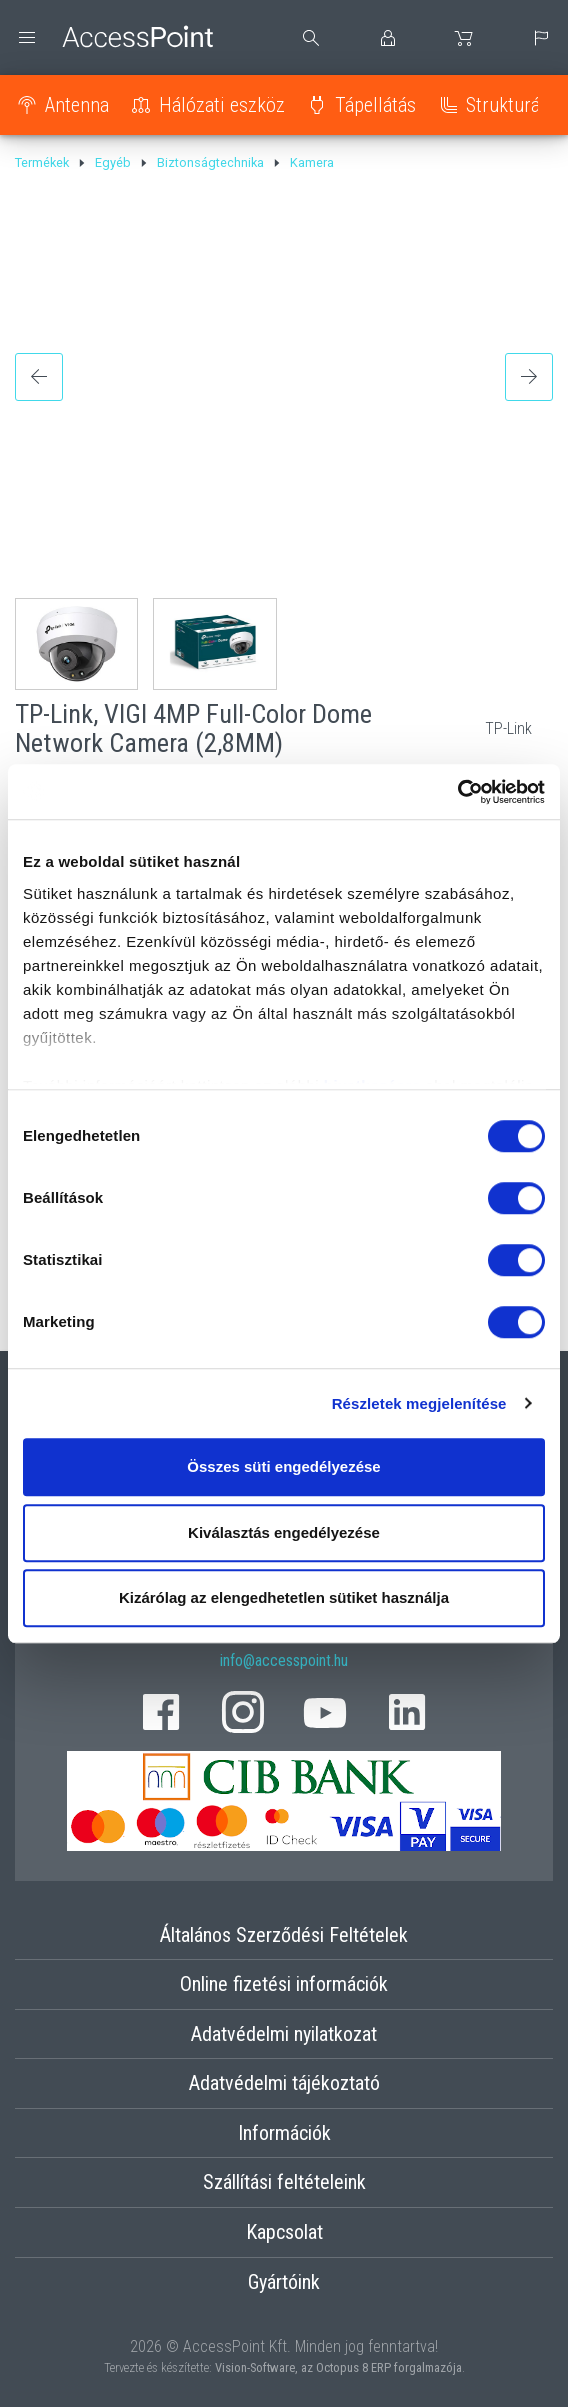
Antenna (77, 105)
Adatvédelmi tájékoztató (284, 2083)
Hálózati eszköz (222, 105)
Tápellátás (375, 105)
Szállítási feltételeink (284, 2182)
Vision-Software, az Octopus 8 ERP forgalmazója (338, 2367)
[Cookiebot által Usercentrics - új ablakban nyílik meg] (457, 792)
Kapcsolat (284, 2232)
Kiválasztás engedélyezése (284, 1532)
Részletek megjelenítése (419, 1403)
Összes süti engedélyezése (283, 1466)
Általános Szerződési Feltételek (284, 1935)
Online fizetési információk (284, 1984)
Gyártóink (284, 2282)
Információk (284, 2133)
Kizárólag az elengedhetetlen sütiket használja (284, 1597)
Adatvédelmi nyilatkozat (284, 2034)
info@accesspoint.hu (284, 1660)
